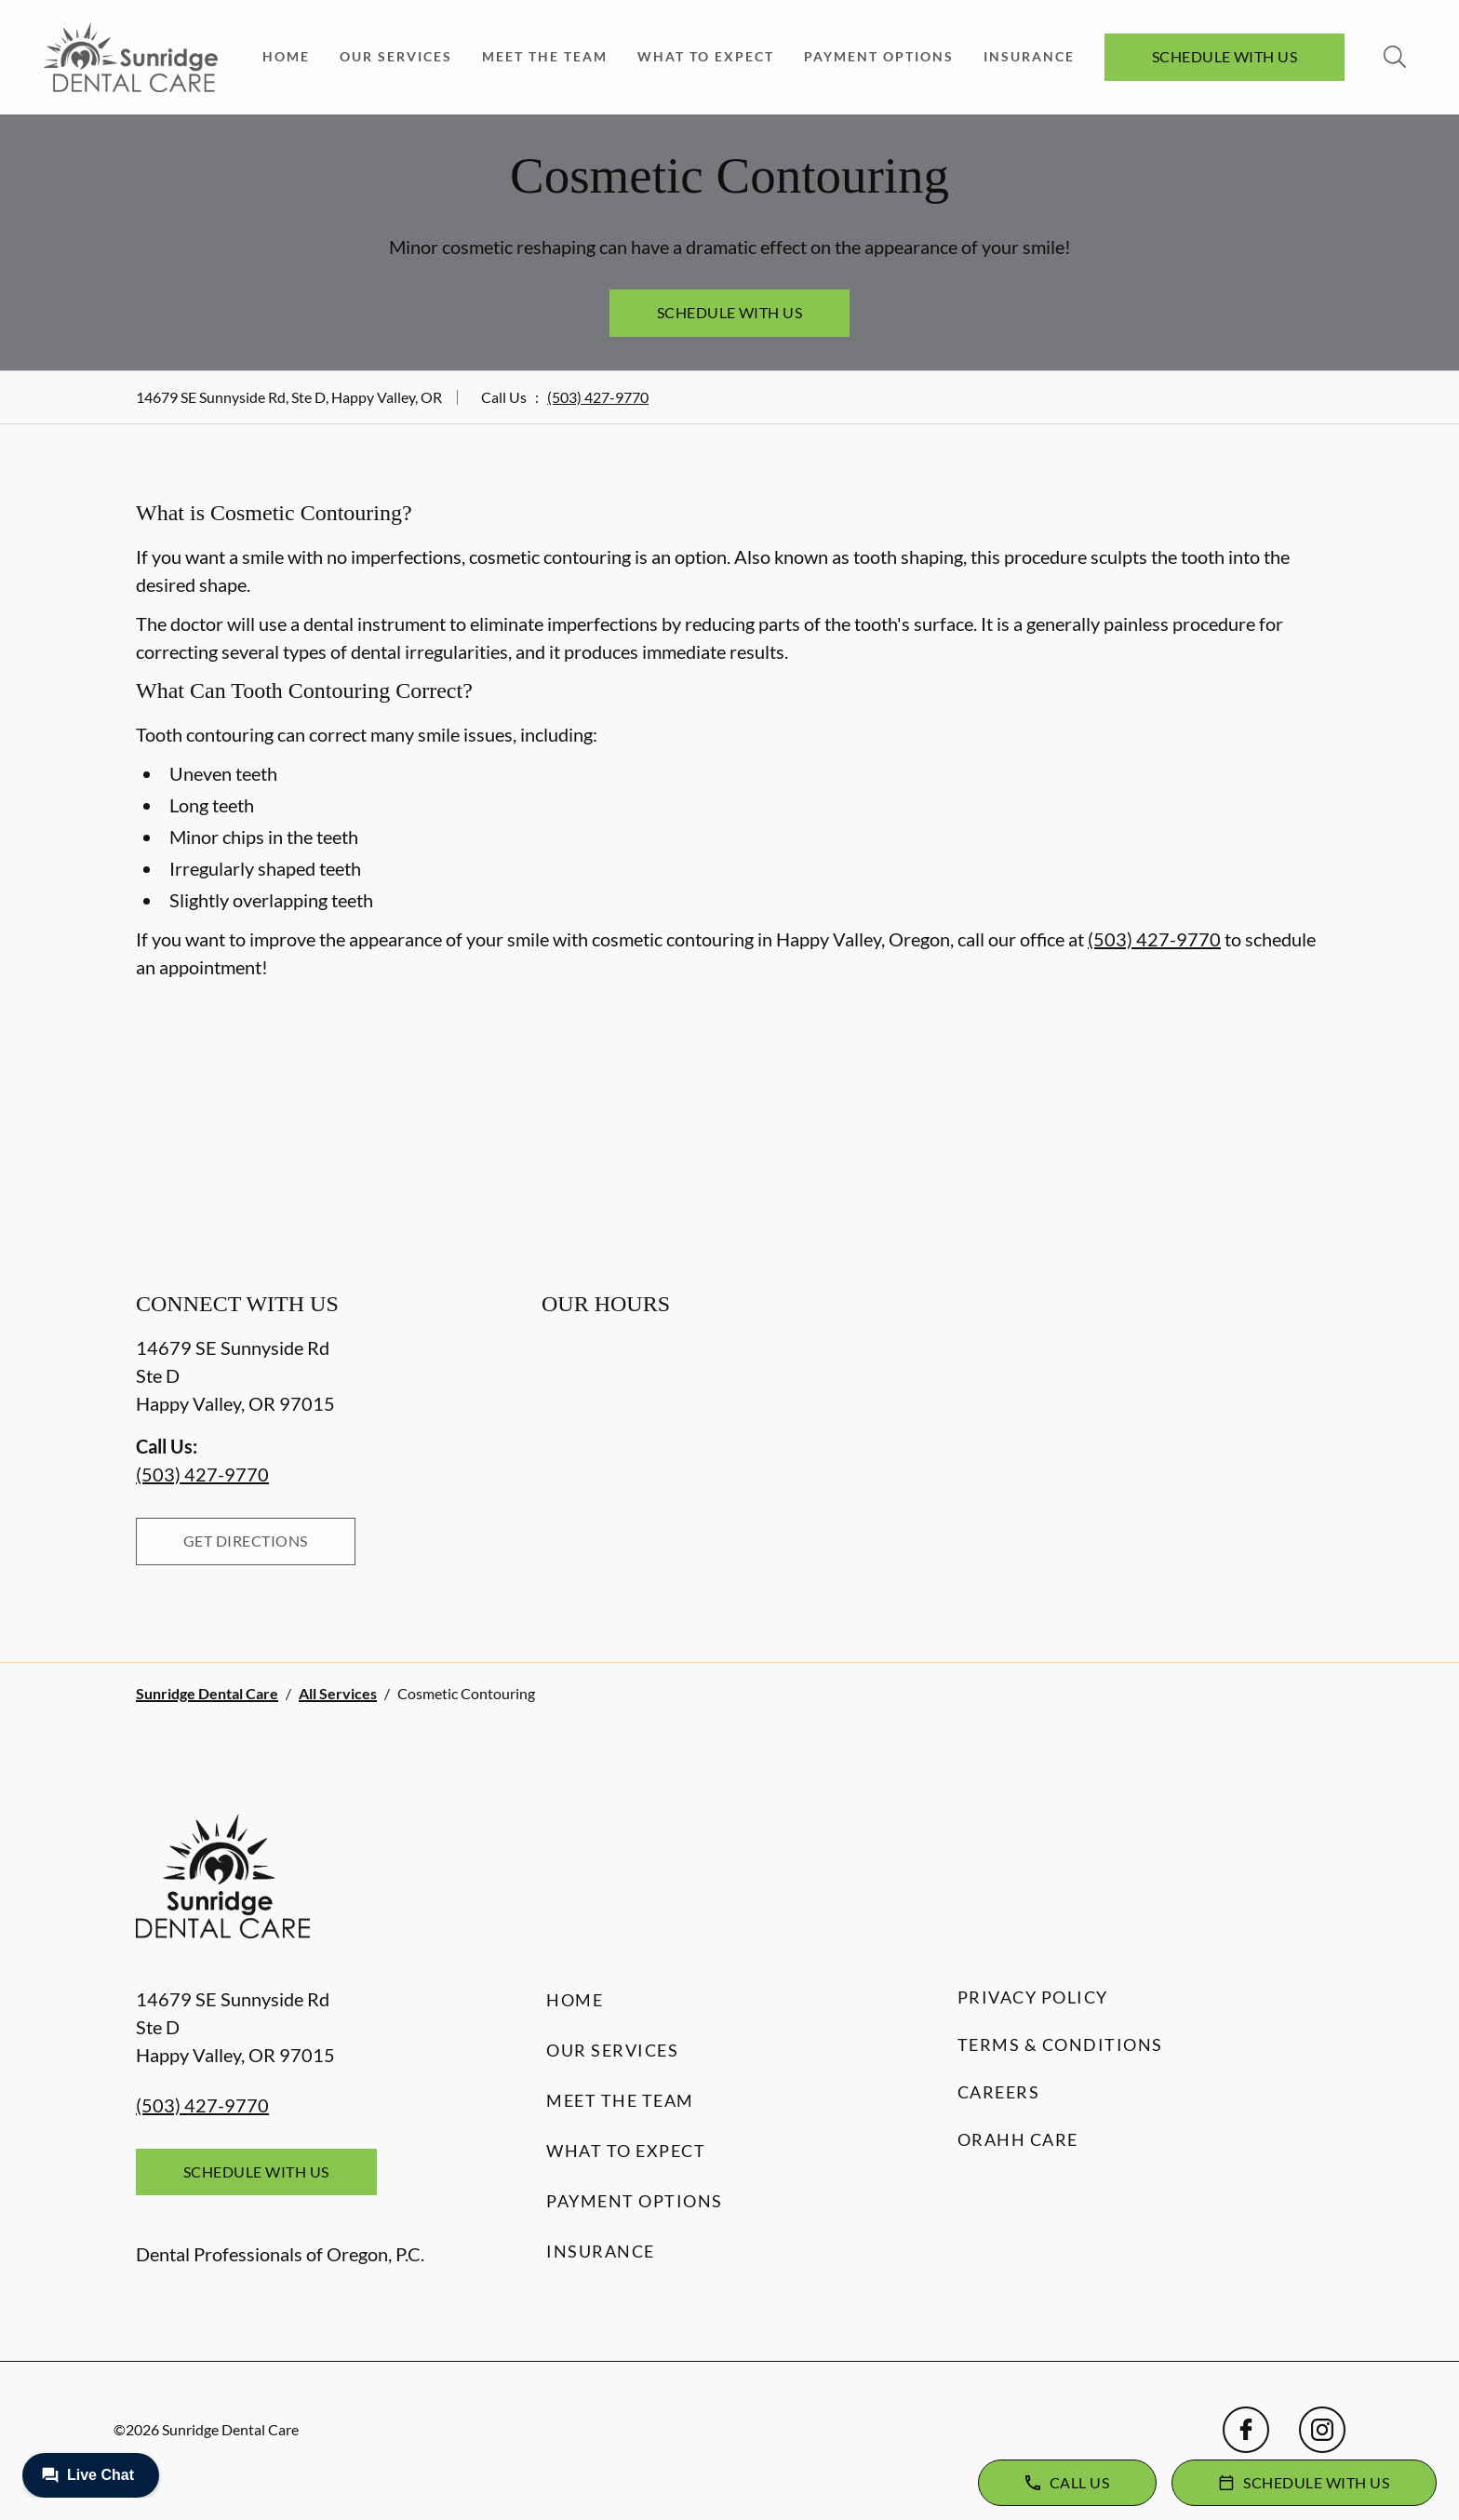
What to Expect (705, 56)
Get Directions (245, 1540)
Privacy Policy (1032, 1997)
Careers (998, 2092)
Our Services (396, 56)
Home (286, 56)
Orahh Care (1017, 2139)
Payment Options (879, 56)
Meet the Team (545, 56)
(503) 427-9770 (598, 397)
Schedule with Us (1225, 56)
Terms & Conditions (1060, 2044)
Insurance (1029, 56)
